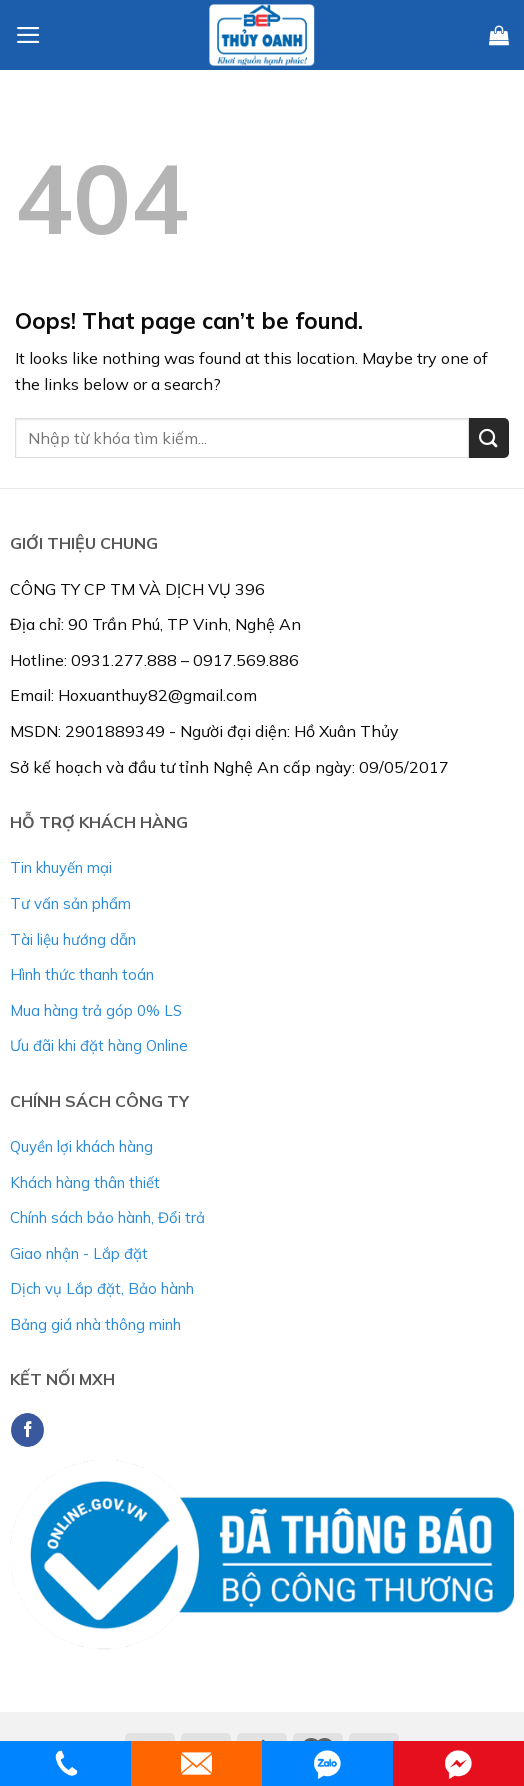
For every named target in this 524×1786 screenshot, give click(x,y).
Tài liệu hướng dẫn (73, 939)
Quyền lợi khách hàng (81, 1146)
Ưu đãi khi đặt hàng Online (99, 1045)
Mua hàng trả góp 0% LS (96, 1010)
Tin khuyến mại (61, 867)
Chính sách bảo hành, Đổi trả (107, 1217)
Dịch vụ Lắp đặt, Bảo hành (102, 1288)
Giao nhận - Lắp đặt (79, 1253)
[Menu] (28, 35)
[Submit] (489, 437)
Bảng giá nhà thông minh (95, 1324)
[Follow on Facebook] (27, 1430)
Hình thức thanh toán (82, 974)
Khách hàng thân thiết (85, 1182)
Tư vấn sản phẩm (70, 903)
